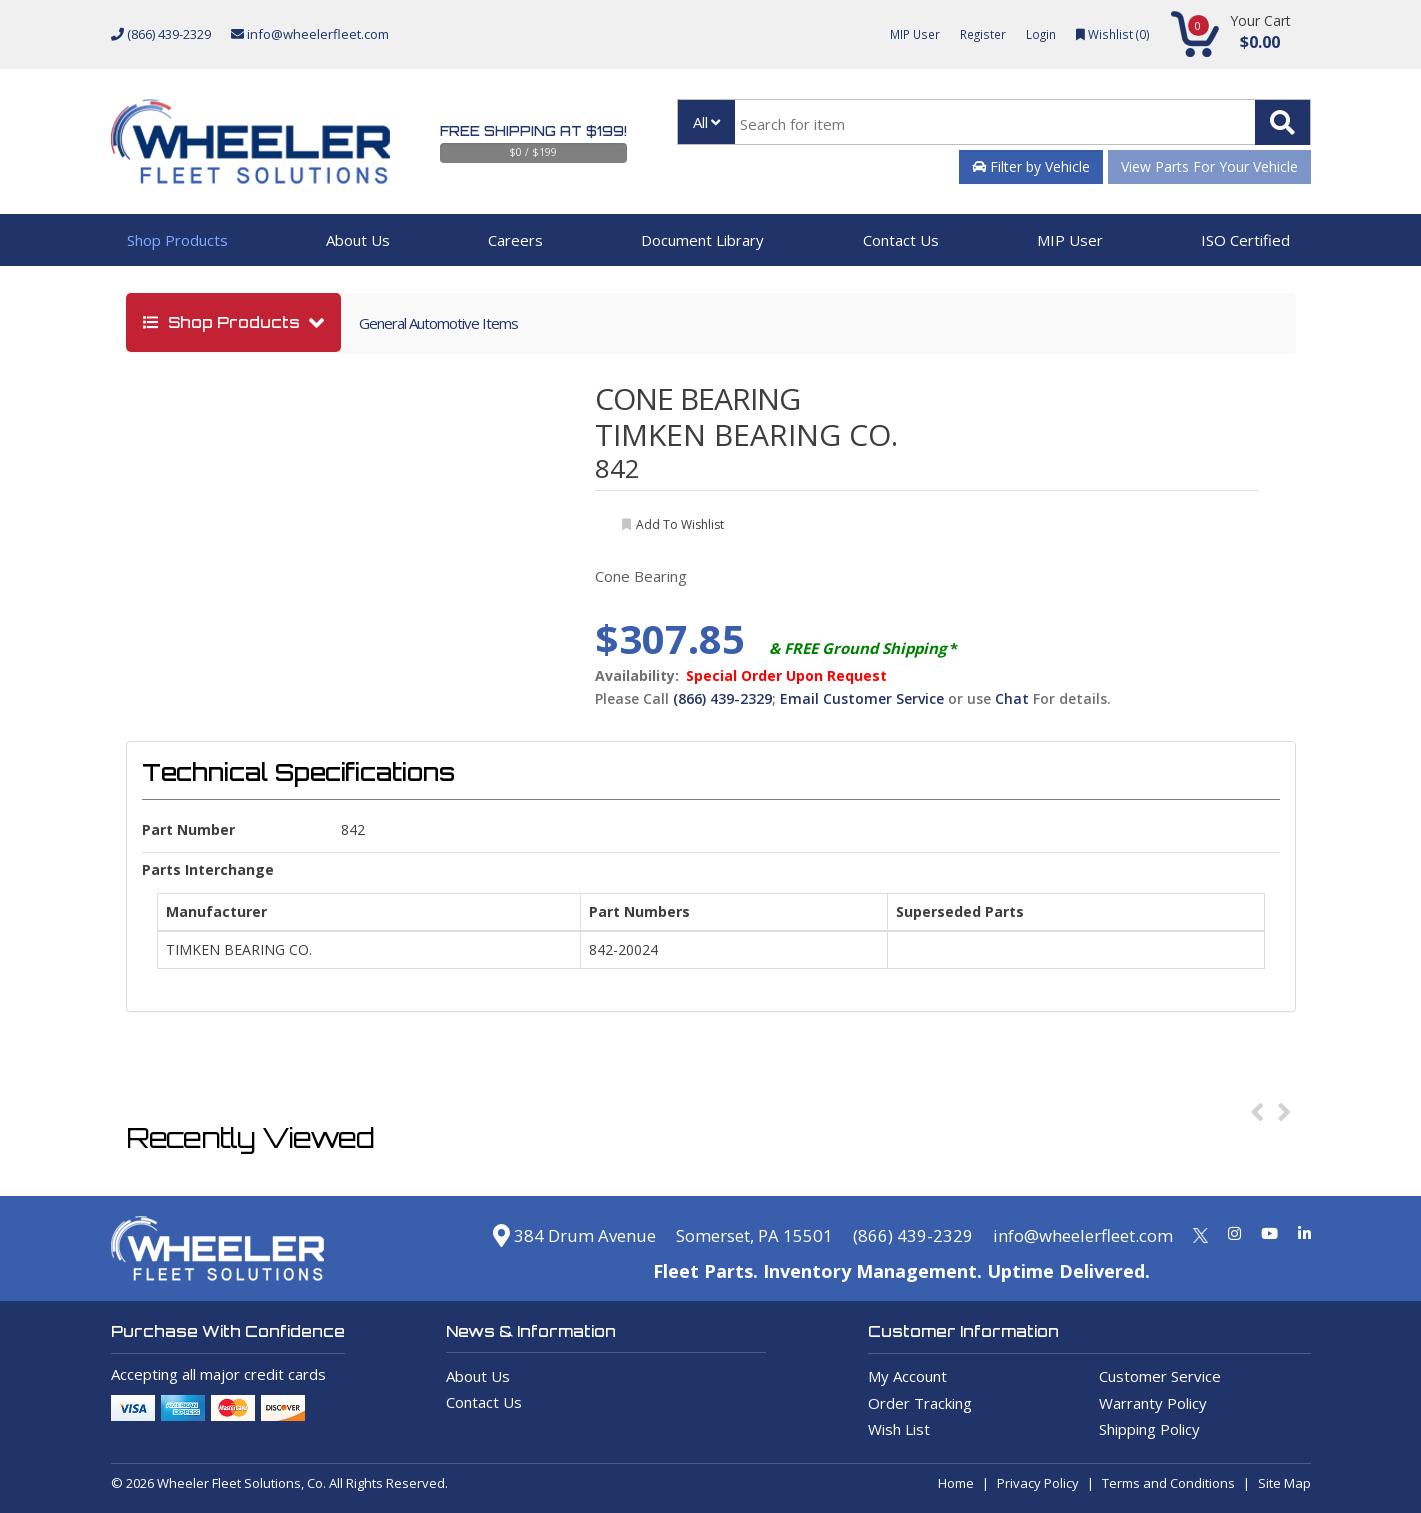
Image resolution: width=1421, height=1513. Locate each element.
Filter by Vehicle (1031, 166)
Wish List (899, 1429)
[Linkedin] (1304, 1233)
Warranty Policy (1153, 1403)
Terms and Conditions (1168, 1483)
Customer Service (1160, 1376)
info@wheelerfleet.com (310, 34)
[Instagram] (1234, 1233)
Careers (515, 240)
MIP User (904, 34)
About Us (358, 240)
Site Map (1284, 1483)
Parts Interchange (208, 869)
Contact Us (901, 240)
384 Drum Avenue (536, 1235)
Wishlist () (1111, 34)
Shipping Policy (1149, 1429)
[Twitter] (1200, 1233)
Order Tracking (920, 1403)
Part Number (188, 829)
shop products (223, 322)
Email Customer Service (862, 698)
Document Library (702, 240)
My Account (907, 1376)
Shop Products (177, 240)
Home (956, 1483)
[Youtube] (1269, 1233)
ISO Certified (1245, 240)
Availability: (637, 676)
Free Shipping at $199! (533, 131)
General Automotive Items (438, 323)
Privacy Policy (1038, 1483)
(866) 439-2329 (161, 34)
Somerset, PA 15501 (728, 1235)
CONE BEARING (697, 398)
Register (976, 34)
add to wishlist (680, 524)
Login (1037, 34)
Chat (1012, 698)
